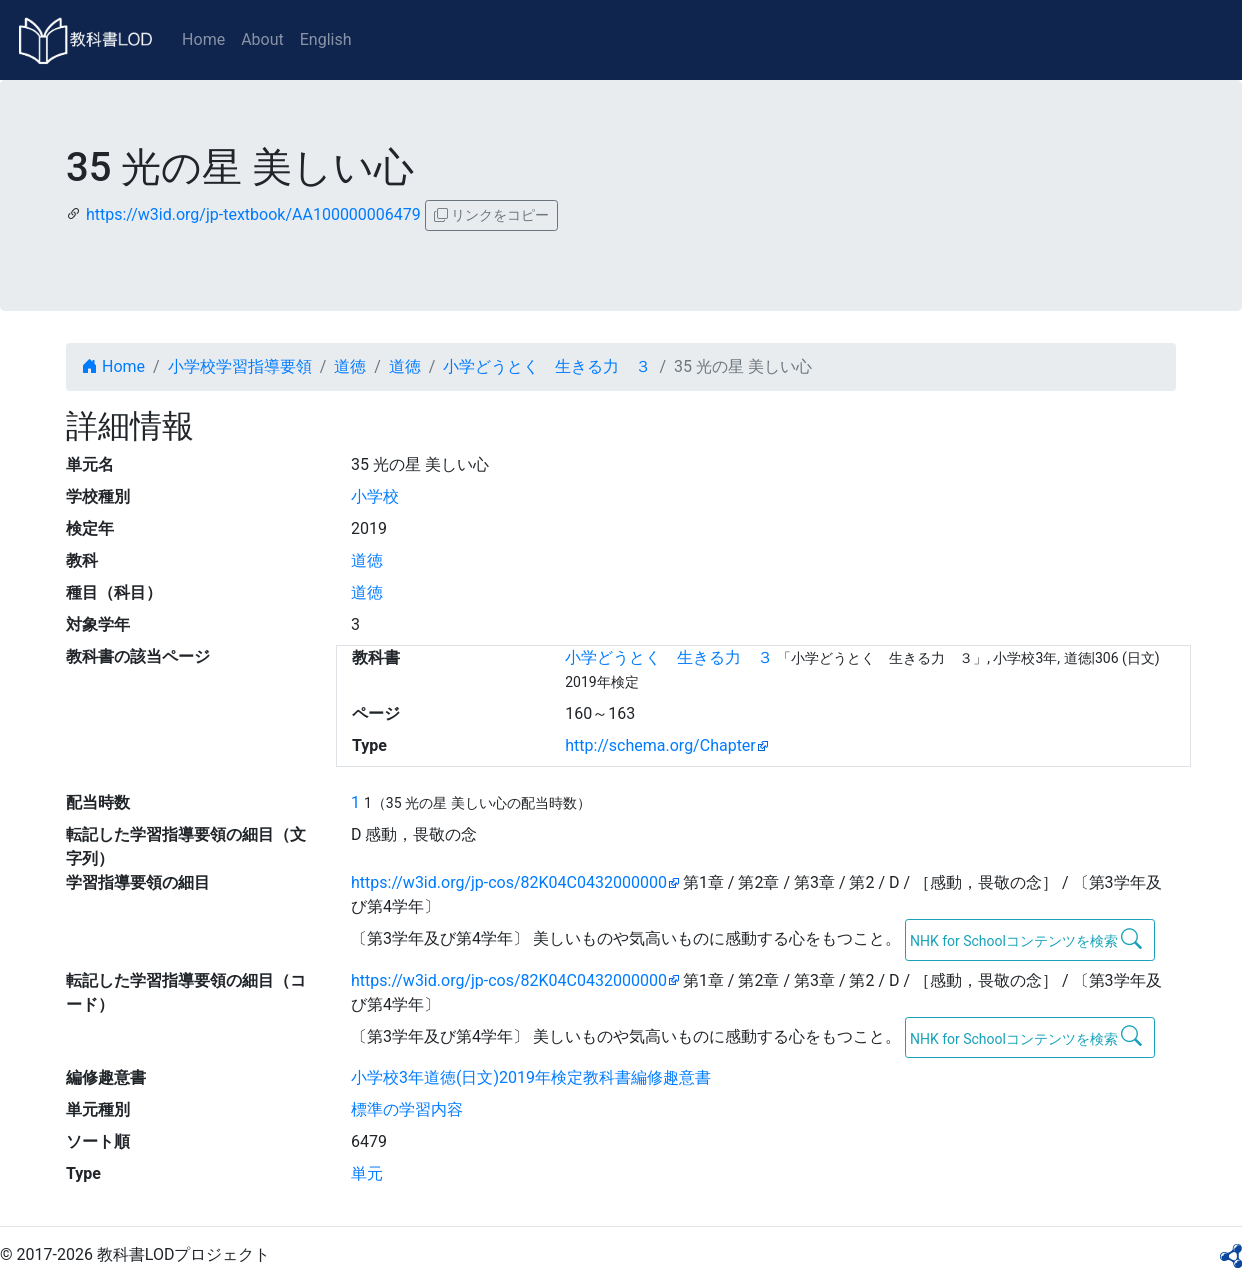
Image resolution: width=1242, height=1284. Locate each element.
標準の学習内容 (407, 1109)
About (262, 39)
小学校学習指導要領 (240, 366)
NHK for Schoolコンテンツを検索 (1026, 939)
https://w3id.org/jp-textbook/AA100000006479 (253, 214)
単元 (367, 1173)
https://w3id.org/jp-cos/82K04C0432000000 (509, 882)
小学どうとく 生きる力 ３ (547, 366)
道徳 (350, 366)
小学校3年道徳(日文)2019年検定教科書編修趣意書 (531, 1077)
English (326, 39)
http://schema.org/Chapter (660, 745)
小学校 (375, 496)
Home (203, 39)
